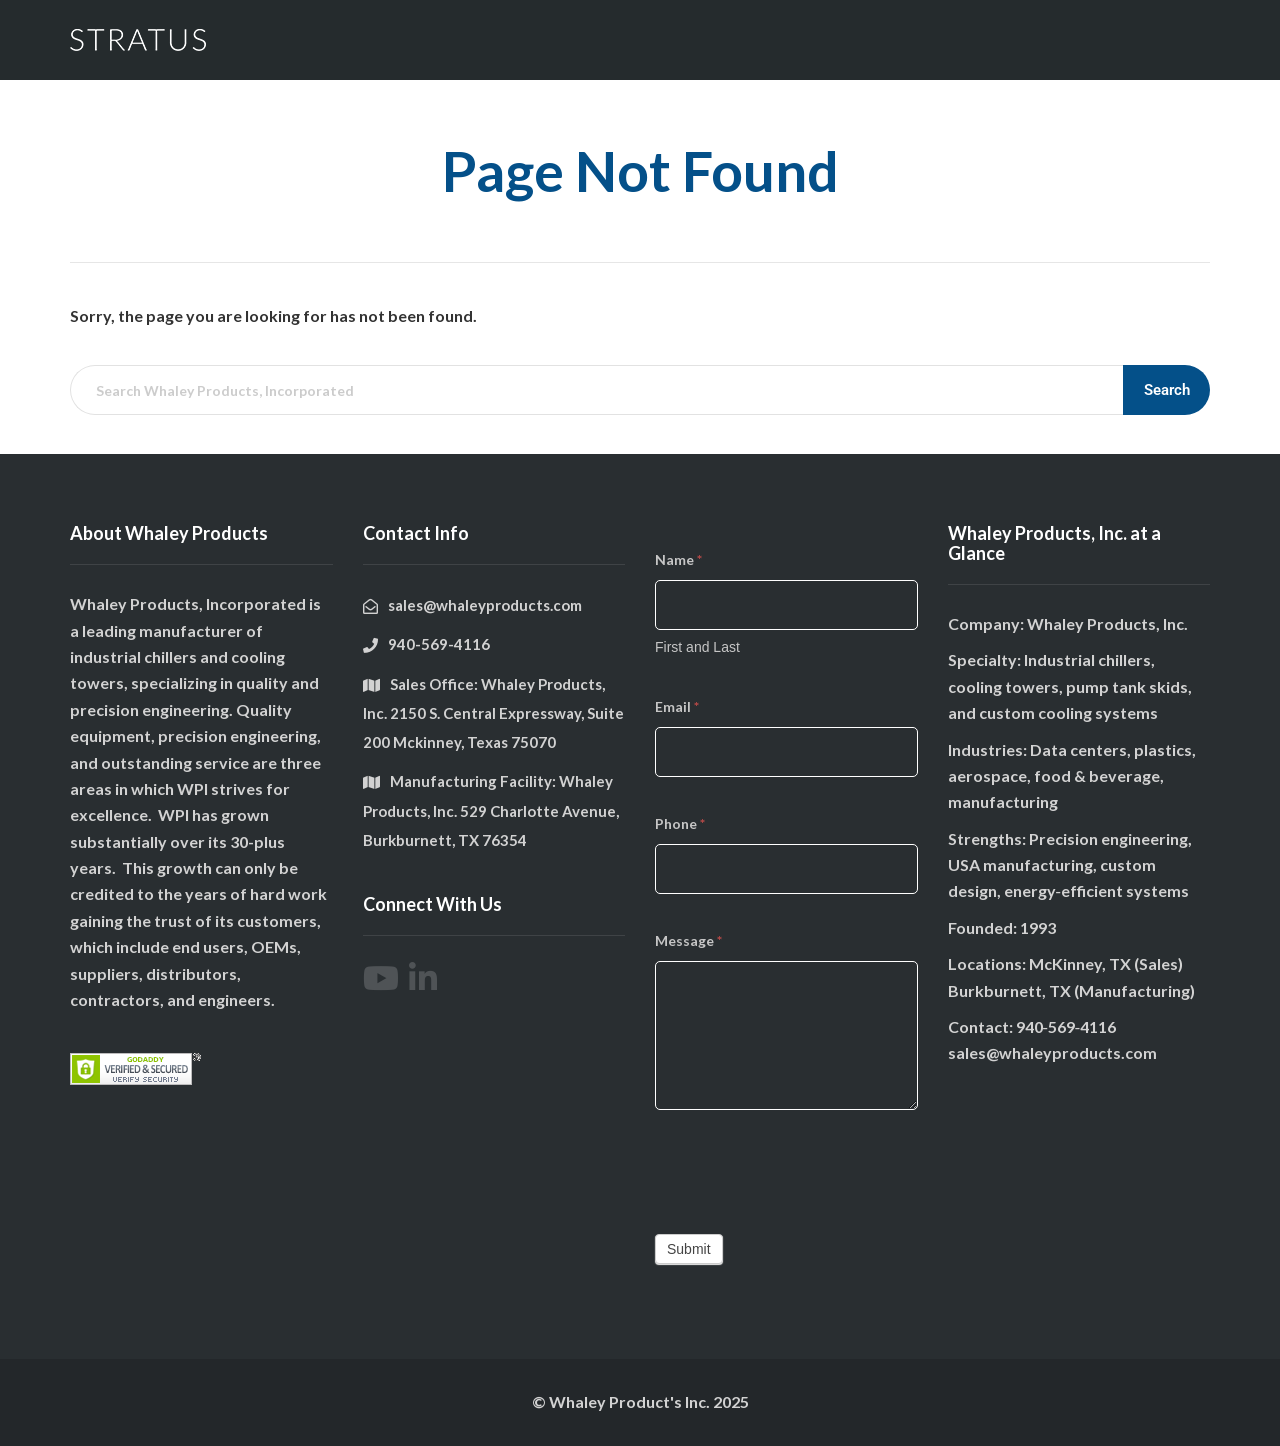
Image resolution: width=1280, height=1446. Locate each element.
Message (688, 940)
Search (1167, 390)
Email (677, 706)
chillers (170, 656)
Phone (680, 823)
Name (678, 559)
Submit (689, 1249)
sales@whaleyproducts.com (1052, 1052)
